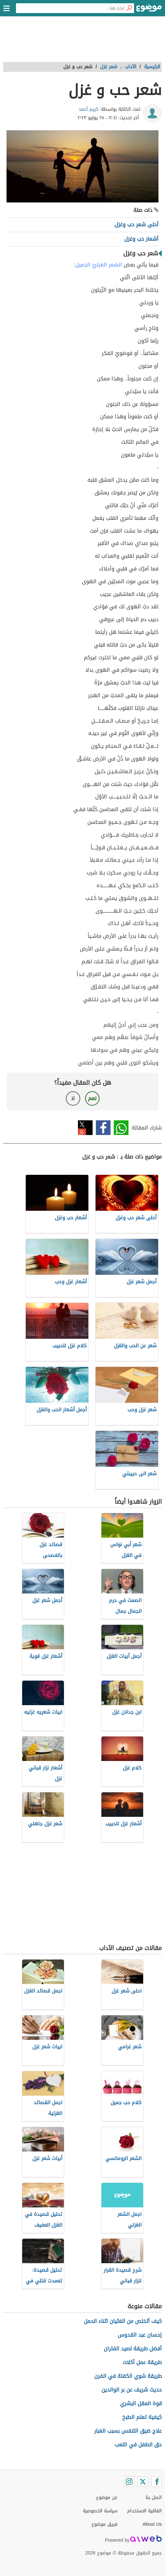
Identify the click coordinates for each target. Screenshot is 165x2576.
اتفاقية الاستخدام (144, 2510)
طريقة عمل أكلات (142, 2362)
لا (73, 1098)
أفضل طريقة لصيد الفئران (133, 2349)
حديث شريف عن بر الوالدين (131, 2390)
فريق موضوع (104, 2524)
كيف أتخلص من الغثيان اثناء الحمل (123, 2321)
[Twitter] (143, 2481)
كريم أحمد (88, 109)
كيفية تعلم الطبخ (142, 2417)
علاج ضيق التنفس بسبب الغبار (128, 2431)
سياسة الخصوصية (100, 2510)
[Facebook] (156, 2481)
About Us (152, 2524)
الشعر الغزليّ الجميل (98, 265)
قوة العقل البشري (141, 2403)
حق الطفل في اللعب (138, 2445)
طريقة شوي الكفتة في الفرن (128, 2376)
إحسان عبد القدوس (140, 2335)
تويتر (85, 1127)
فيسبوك (103, 1127)
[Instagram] (129, 2481)
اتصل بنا (154, 2497)
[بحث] (129, 8)
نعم (92, 1098)
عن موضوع (106, 2497)
